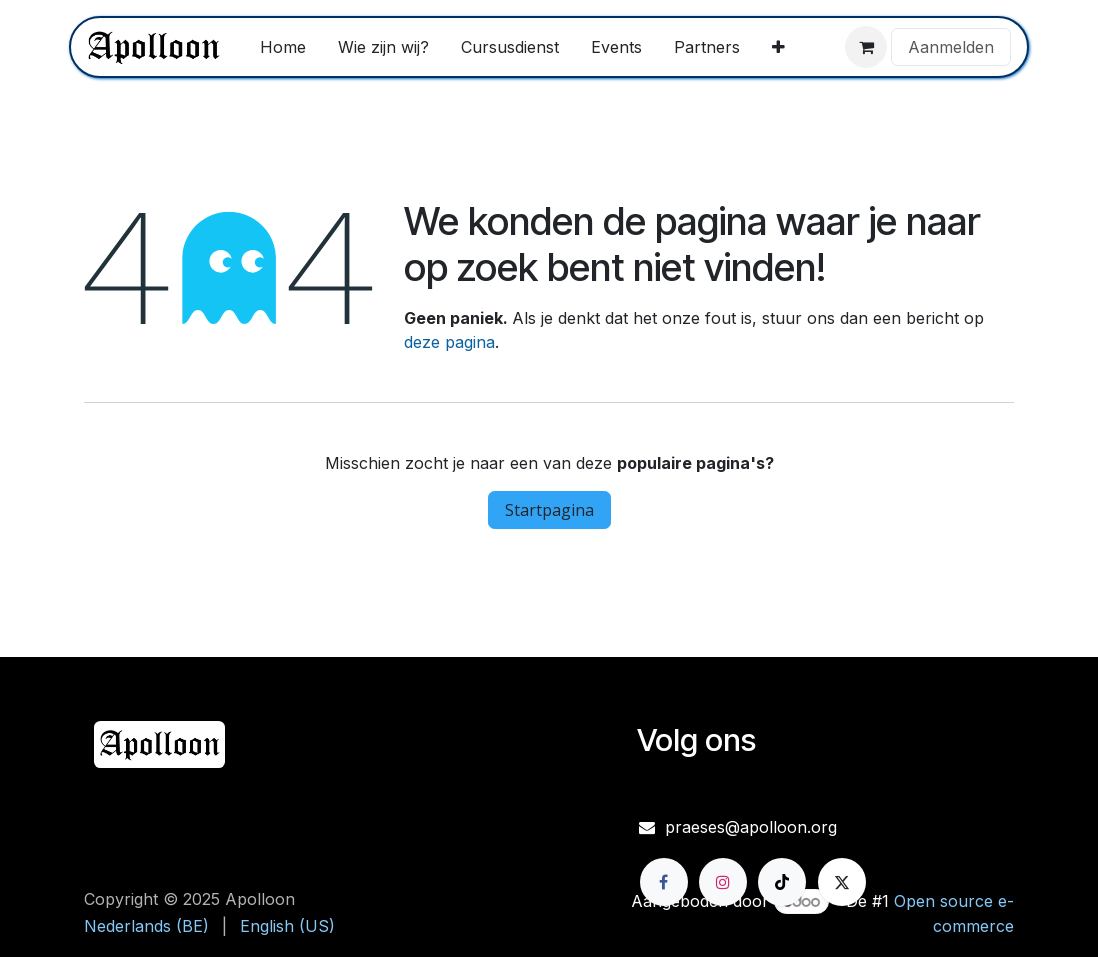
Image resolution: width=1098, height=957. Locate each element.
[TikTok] (782, 882)
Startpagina (549, 510)
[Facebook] (664, 882)
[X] (842, 882)
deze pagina (449, 342)
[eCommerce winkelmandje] (866, 47)
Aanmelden (951, 47)
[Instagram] (723, 882)
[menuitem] (283, 47)
